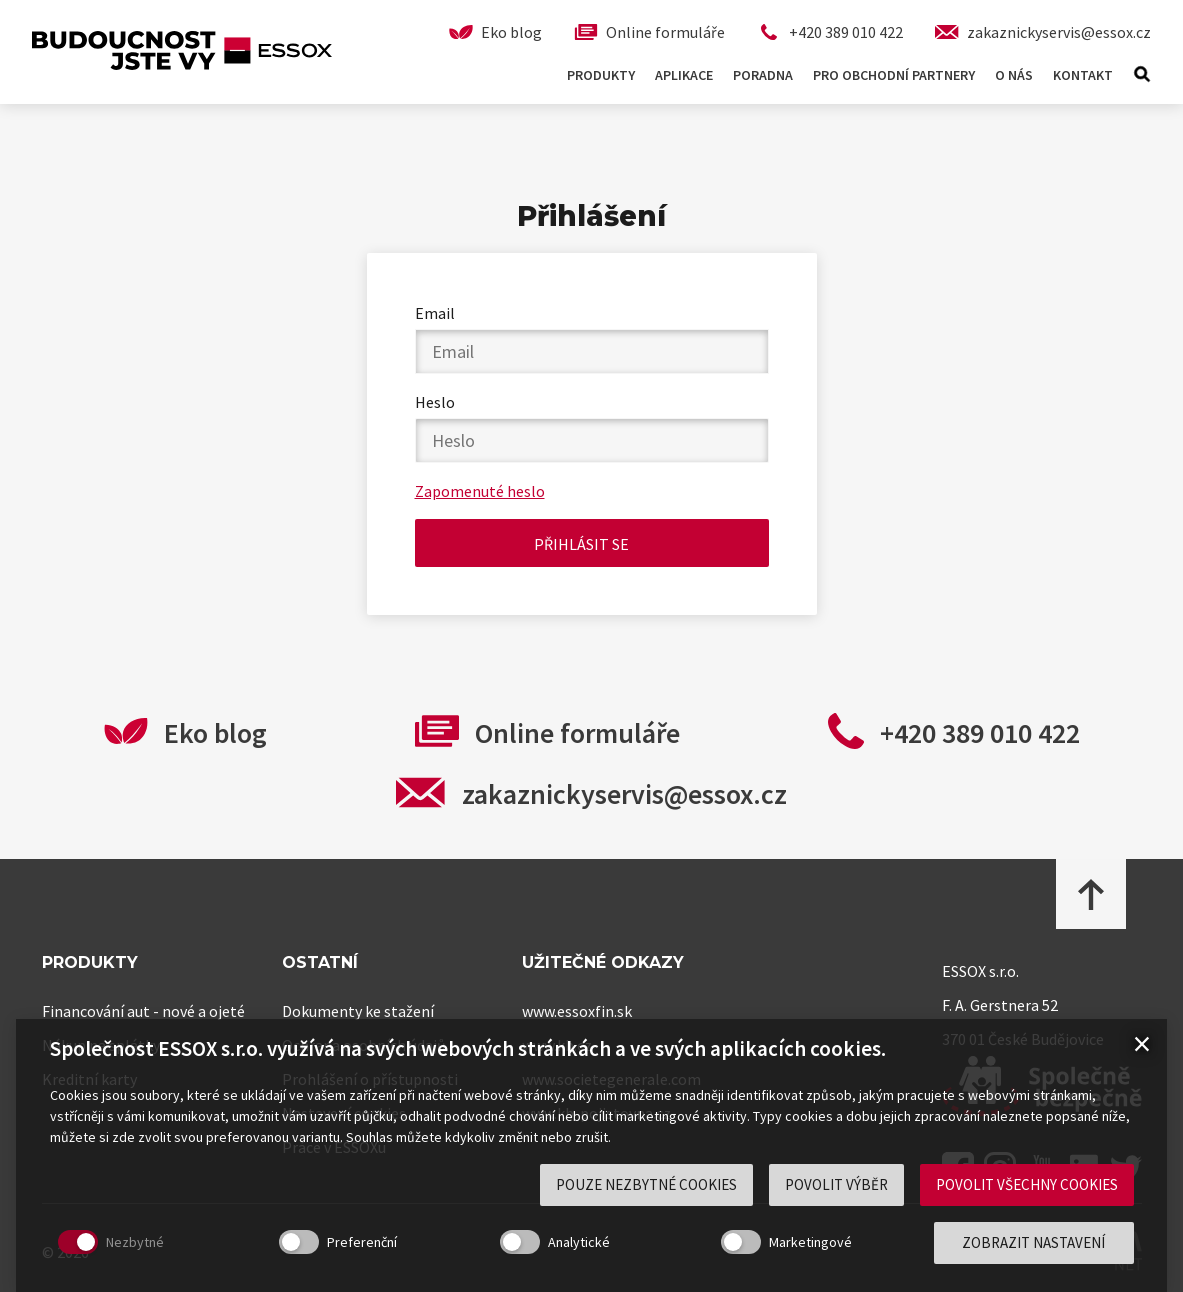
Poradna (763, 75)
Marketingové (810, 1242)
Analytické (579, 1242)
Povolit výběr (836, 1184)
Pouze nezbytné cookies (646, 1184)
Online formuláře (577, 733)
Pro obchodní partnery (894, 75)
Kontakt (1083, 75)
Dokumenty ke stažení (358, 1011)
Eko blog (215, 733)
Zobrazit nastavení (1033, 1242)
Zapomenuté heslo (480, 491)
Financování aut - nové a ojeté (143, 1011)
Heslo (435, 402)
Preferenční (362, 1242)
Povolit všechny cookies (1027, 1184)
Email (435, 313)
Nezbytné (135, 1242)
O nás (1014, 75)
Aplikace (684, 75)
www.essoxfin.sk (577, 1011)
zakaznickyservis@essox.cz (624, 794)
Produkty (601, 75)
